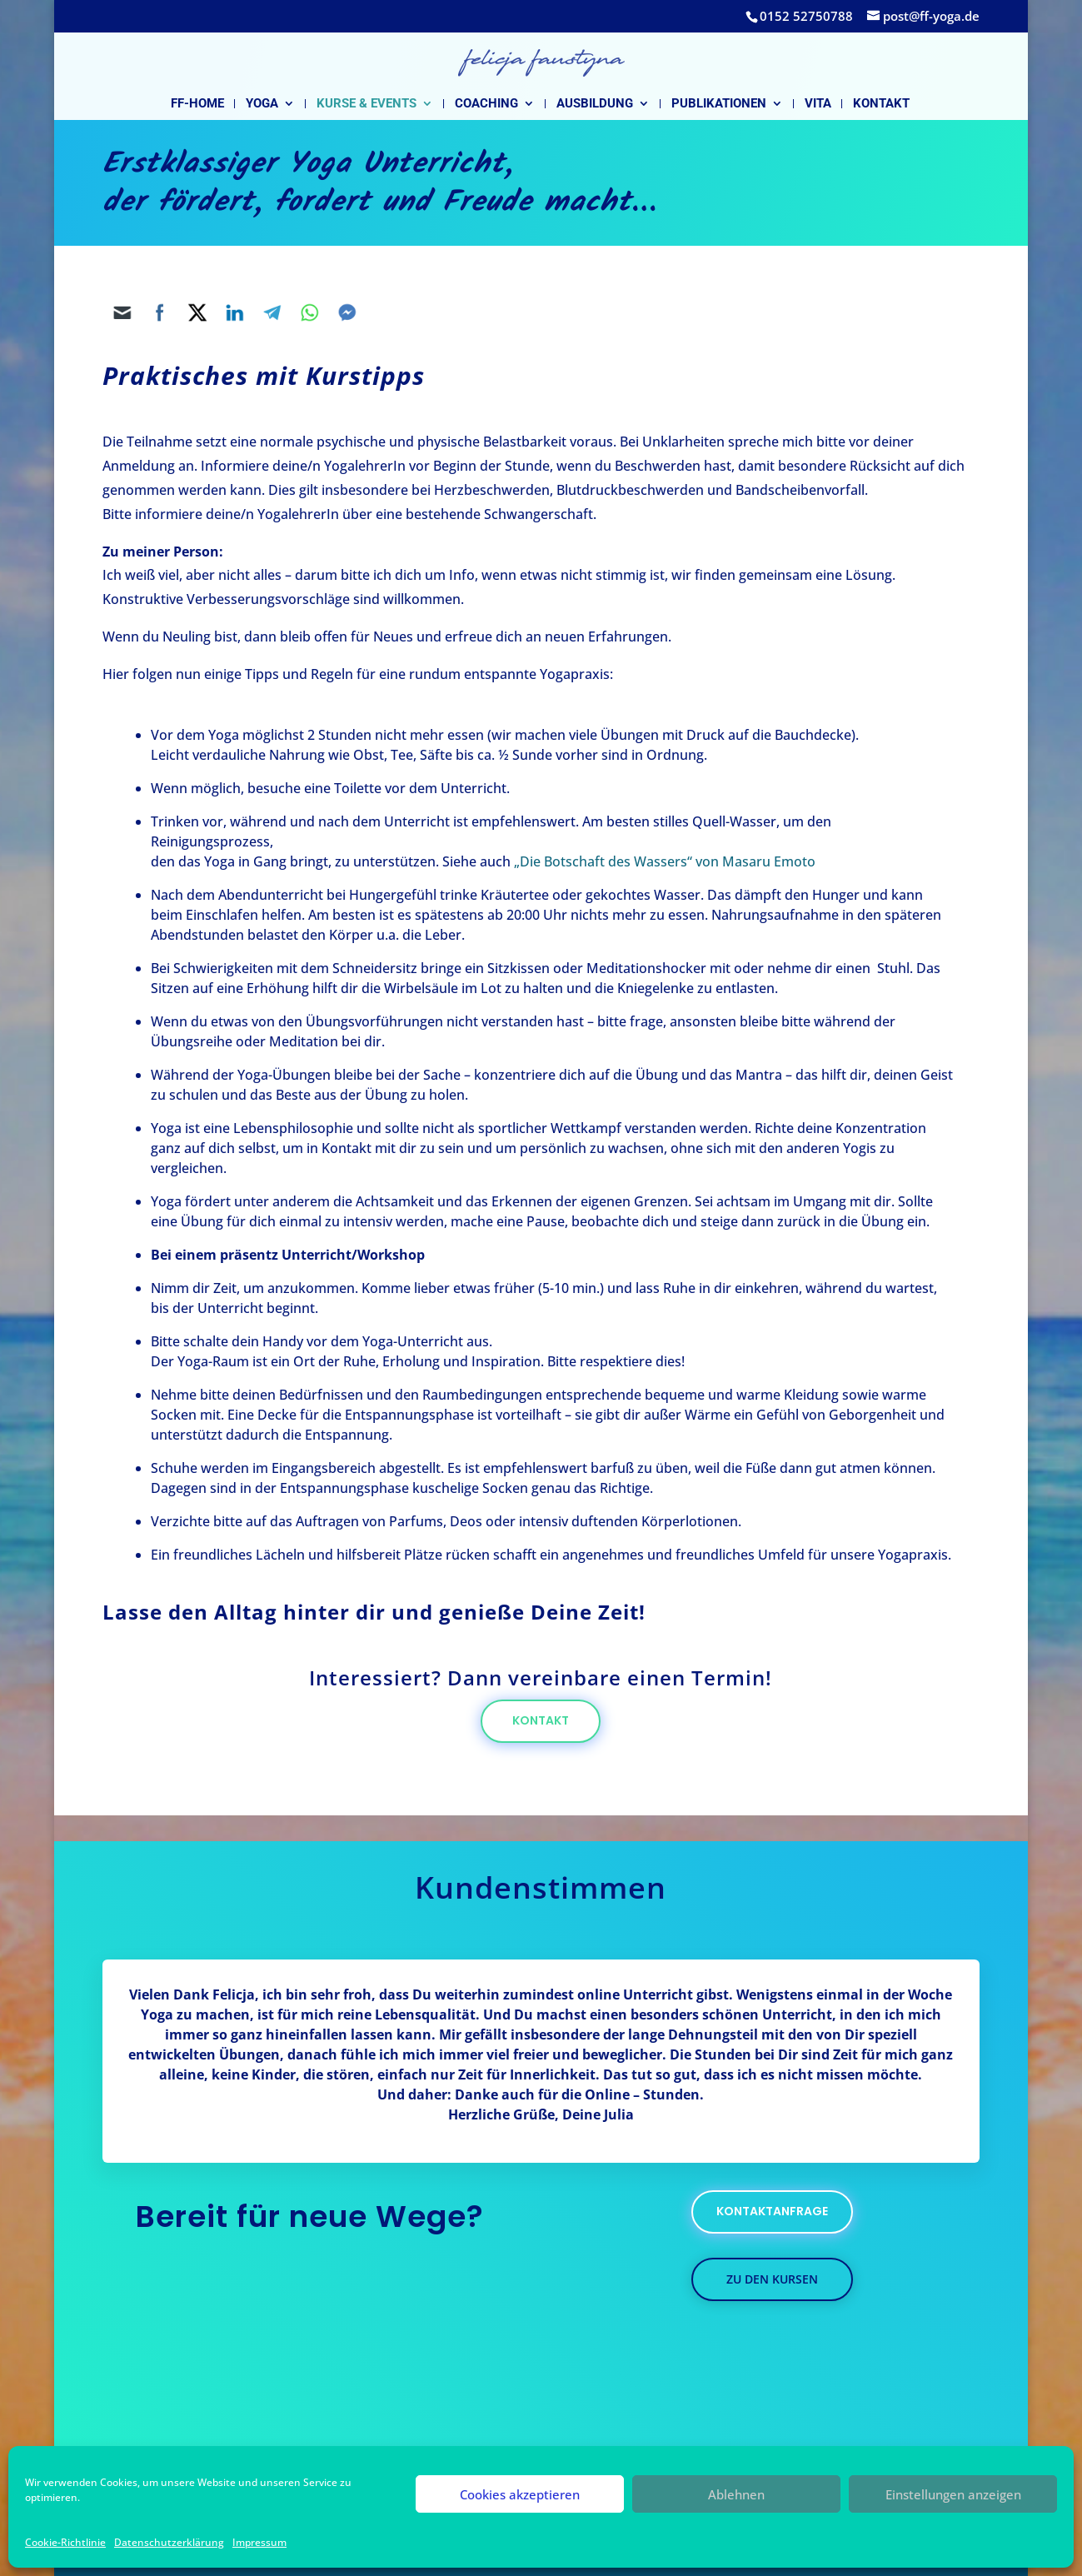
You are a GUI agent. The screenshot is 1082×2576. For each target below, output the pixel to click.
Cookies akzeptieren (520, 2494)
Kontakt (881, 104)
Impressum (259, 2542)
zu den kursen (772, 2279)
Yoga (262, 104)
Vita (818, 104)
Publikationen (718, 104)
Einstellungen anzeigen (953, 2494)
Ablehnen (736, 2494)
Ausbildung (594, 104)
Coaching (486, 104)
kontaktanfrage (772, 2211)
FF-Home (197, 104)
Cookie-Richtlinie (65, 2542)
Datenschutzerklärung (169, 2542)
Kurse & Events (366, 104)
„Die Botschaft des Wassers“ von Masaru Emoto (664, 861)
